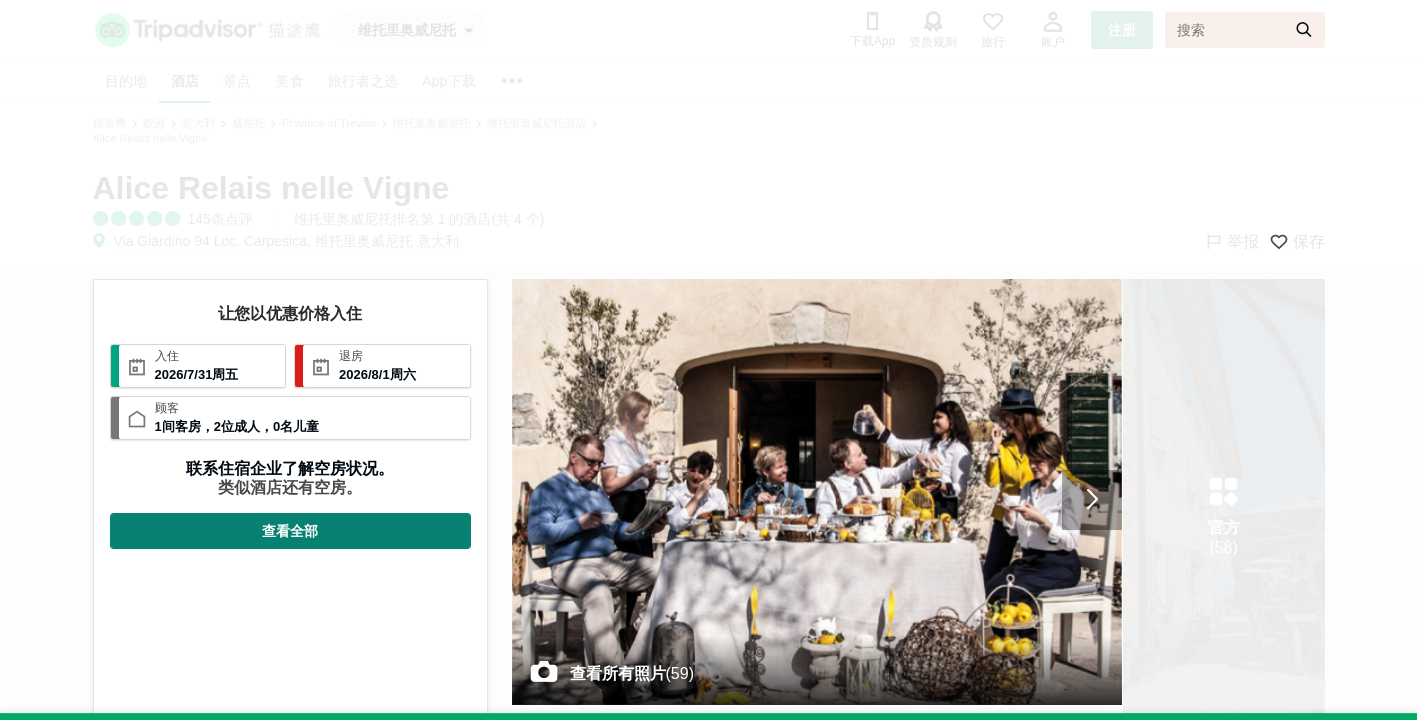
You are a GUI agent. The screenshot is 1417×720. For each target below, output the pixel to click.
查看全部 (290, 531)
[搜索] (1245, 30)
